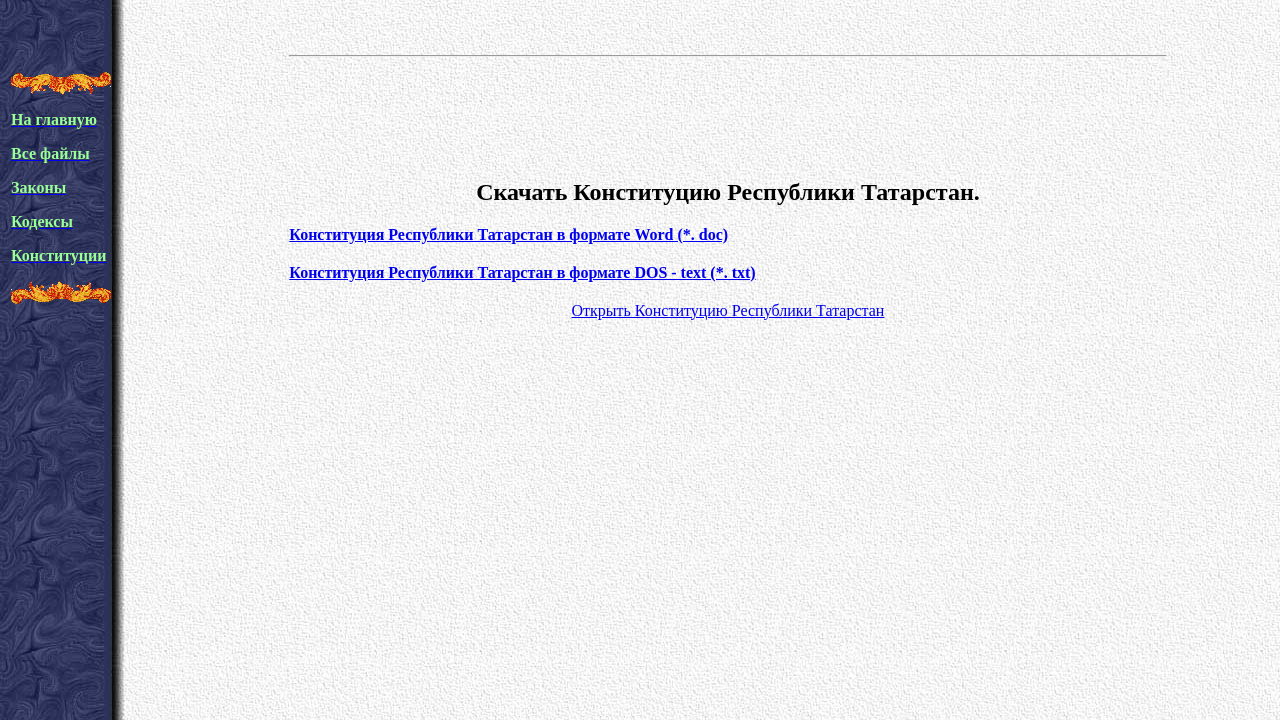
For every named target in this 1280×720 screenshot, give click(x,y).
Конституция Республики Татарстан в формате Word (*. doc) (508, 234)
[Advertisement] (728, 114)
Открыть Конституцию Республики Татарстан (727, 310)
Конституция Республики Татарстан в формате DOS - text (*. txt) (522, 272)
